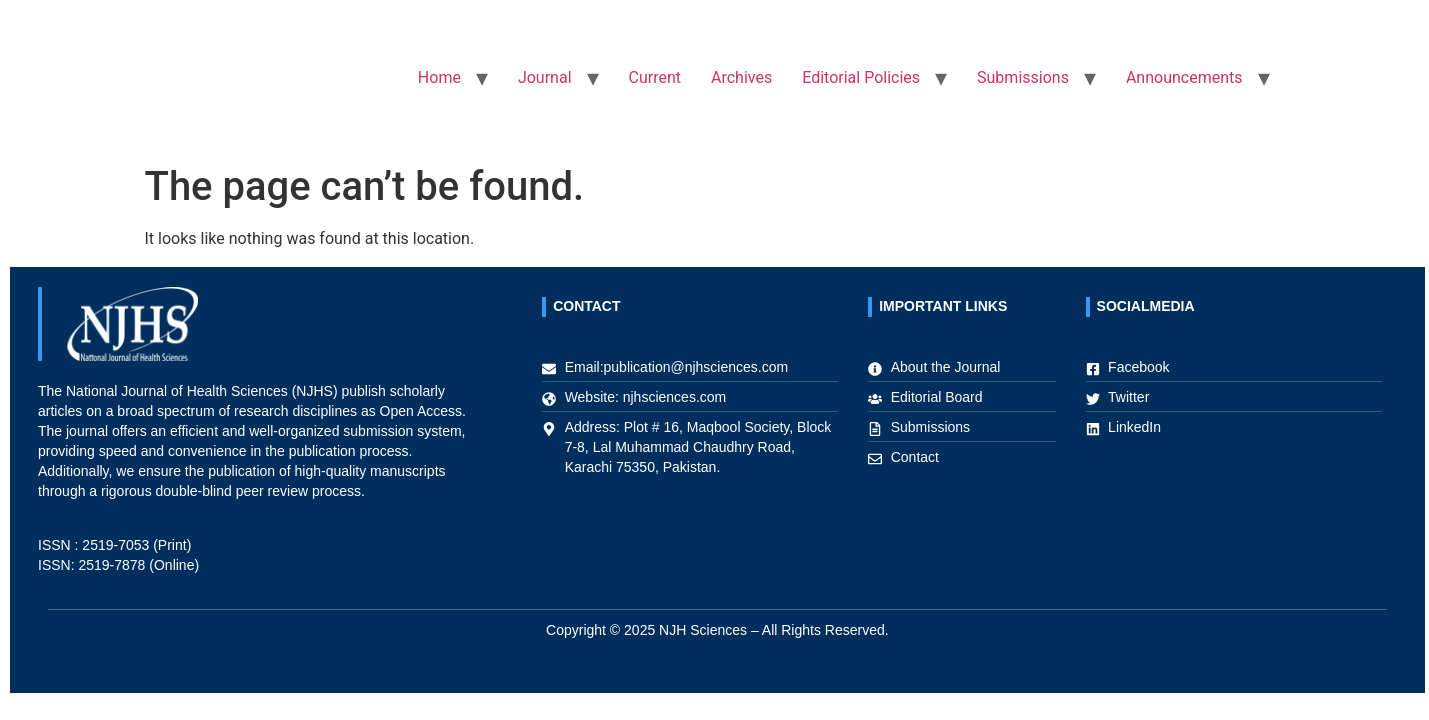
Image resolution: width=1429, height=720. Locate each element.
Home (439, 77)
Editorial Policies (861, 77)
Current (655, 77)
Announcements (1184, 77)
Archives (741, 77)
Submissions (1023, 77)
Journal (545, 77)
